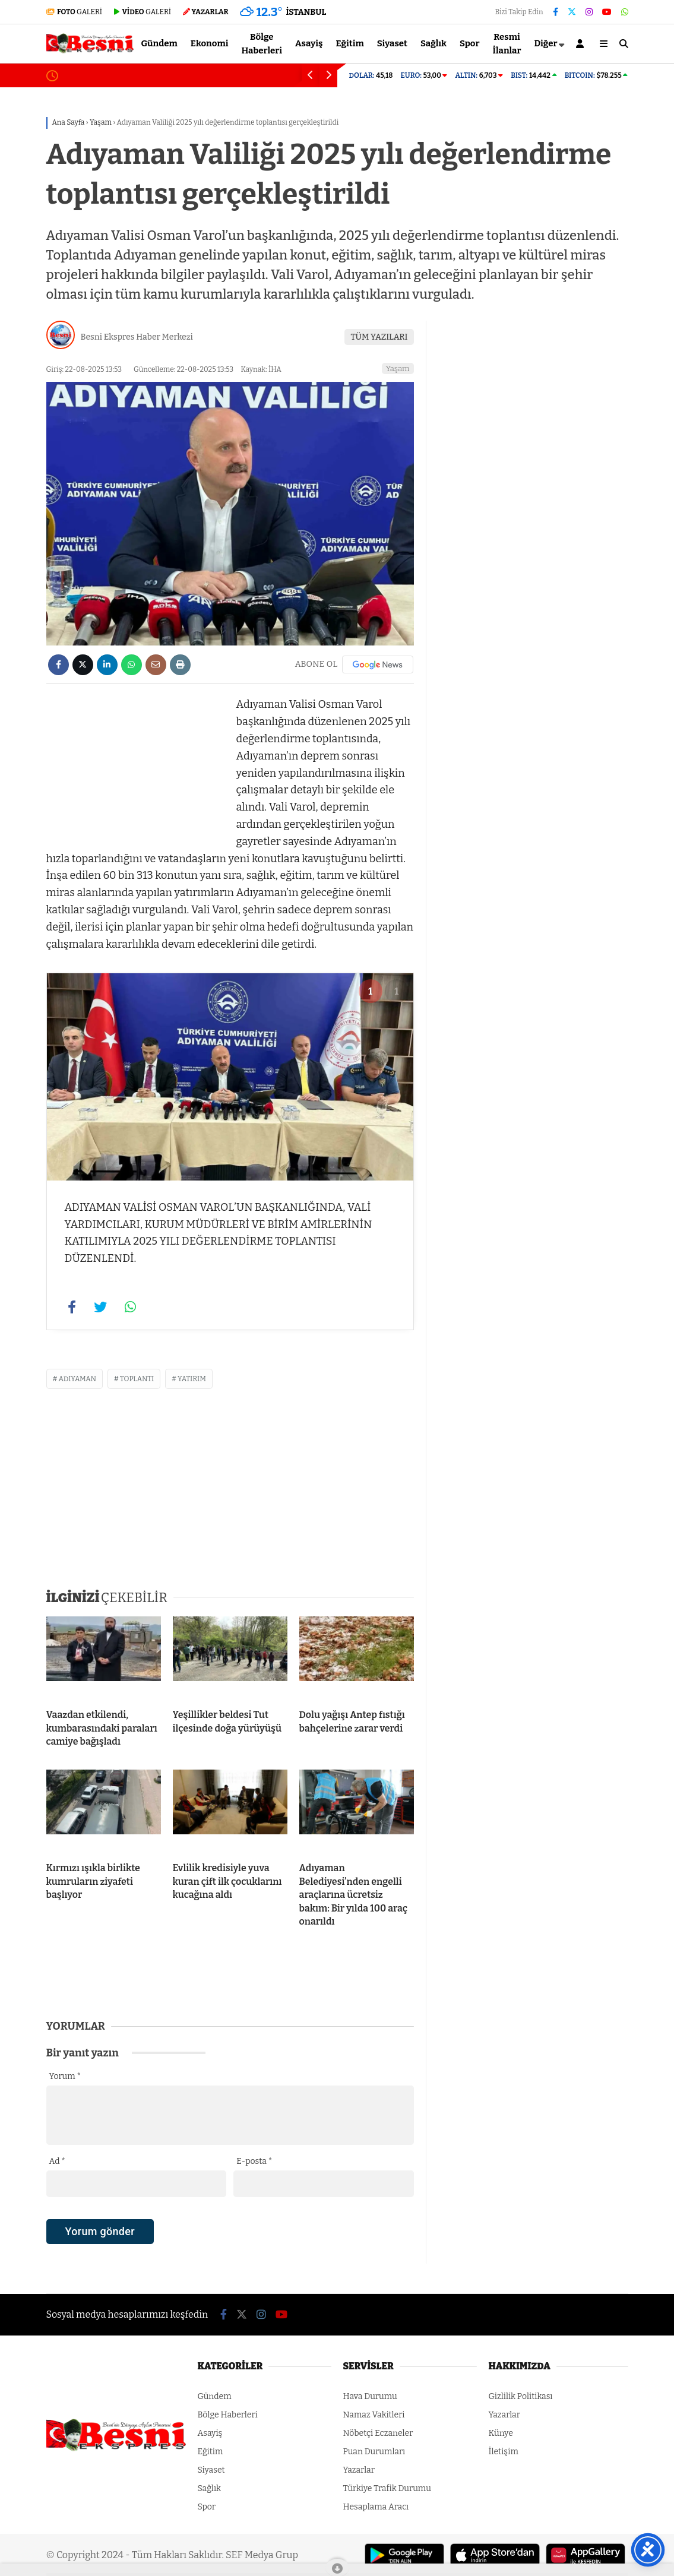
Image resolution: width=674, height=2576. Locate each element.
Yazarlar (359, 2470)
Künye (501, 2433)
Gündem (159, 43)
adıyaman (78, 1379)
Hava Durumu (370, 2396)
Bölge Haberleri (262, 43)
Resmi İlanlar (507, 43)
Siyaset (392, 43)
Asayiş (309, 43)
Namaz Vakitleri (374, 2415)
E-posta (254, 2161)
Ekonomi (210, 43)
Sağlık (433, 43)
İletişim (503, 2452)
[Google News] (377, 664)
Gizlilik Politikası (521, 2396)
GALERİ (74, 12)
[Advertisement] (135, 770)
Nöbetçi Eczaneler (378, 2433)
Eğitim (350, 43)
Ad (57, 2161)
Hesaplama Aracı (376, 2507)
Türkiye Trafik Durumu (387, 2488)
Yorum (65, 2076)
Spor (470, 43)
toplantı (137, 1379)
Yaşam (398, 368)
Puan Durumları (374, 2452)
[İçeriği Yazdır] (180, 664)
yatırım (192, 1379)
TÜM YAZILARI (378, 337)
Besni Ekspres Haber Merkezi (137, 337)
